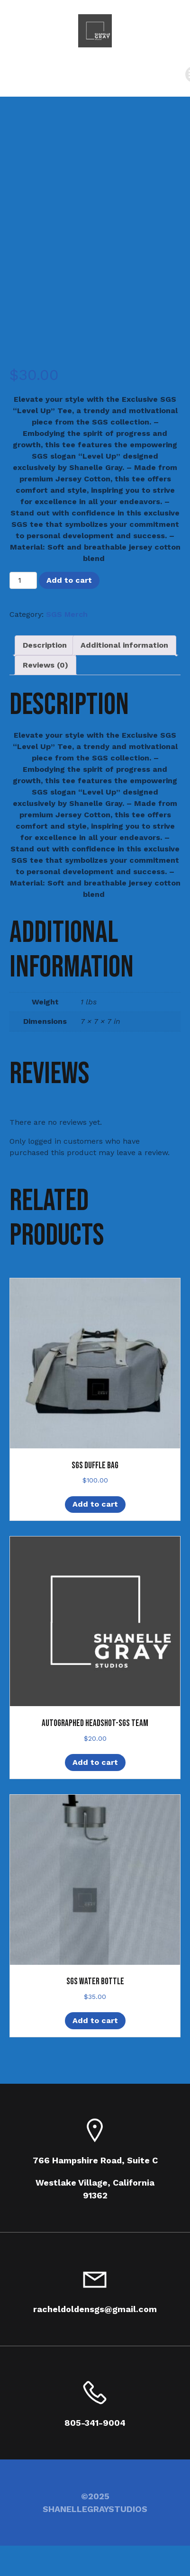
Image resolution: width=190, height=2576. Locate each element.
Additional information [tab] (124, 645)
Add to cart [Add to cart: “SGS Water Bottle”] (95, 2020)
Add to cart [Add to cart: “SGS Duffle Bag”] (95, 1504)
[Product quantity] (23, 580)
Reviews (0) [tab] (45, 664)
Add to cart (69, 580)
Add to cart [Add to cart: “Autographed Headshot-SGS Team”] (95, 1762)
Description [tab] (45, 645)
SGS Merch (67, 614)
